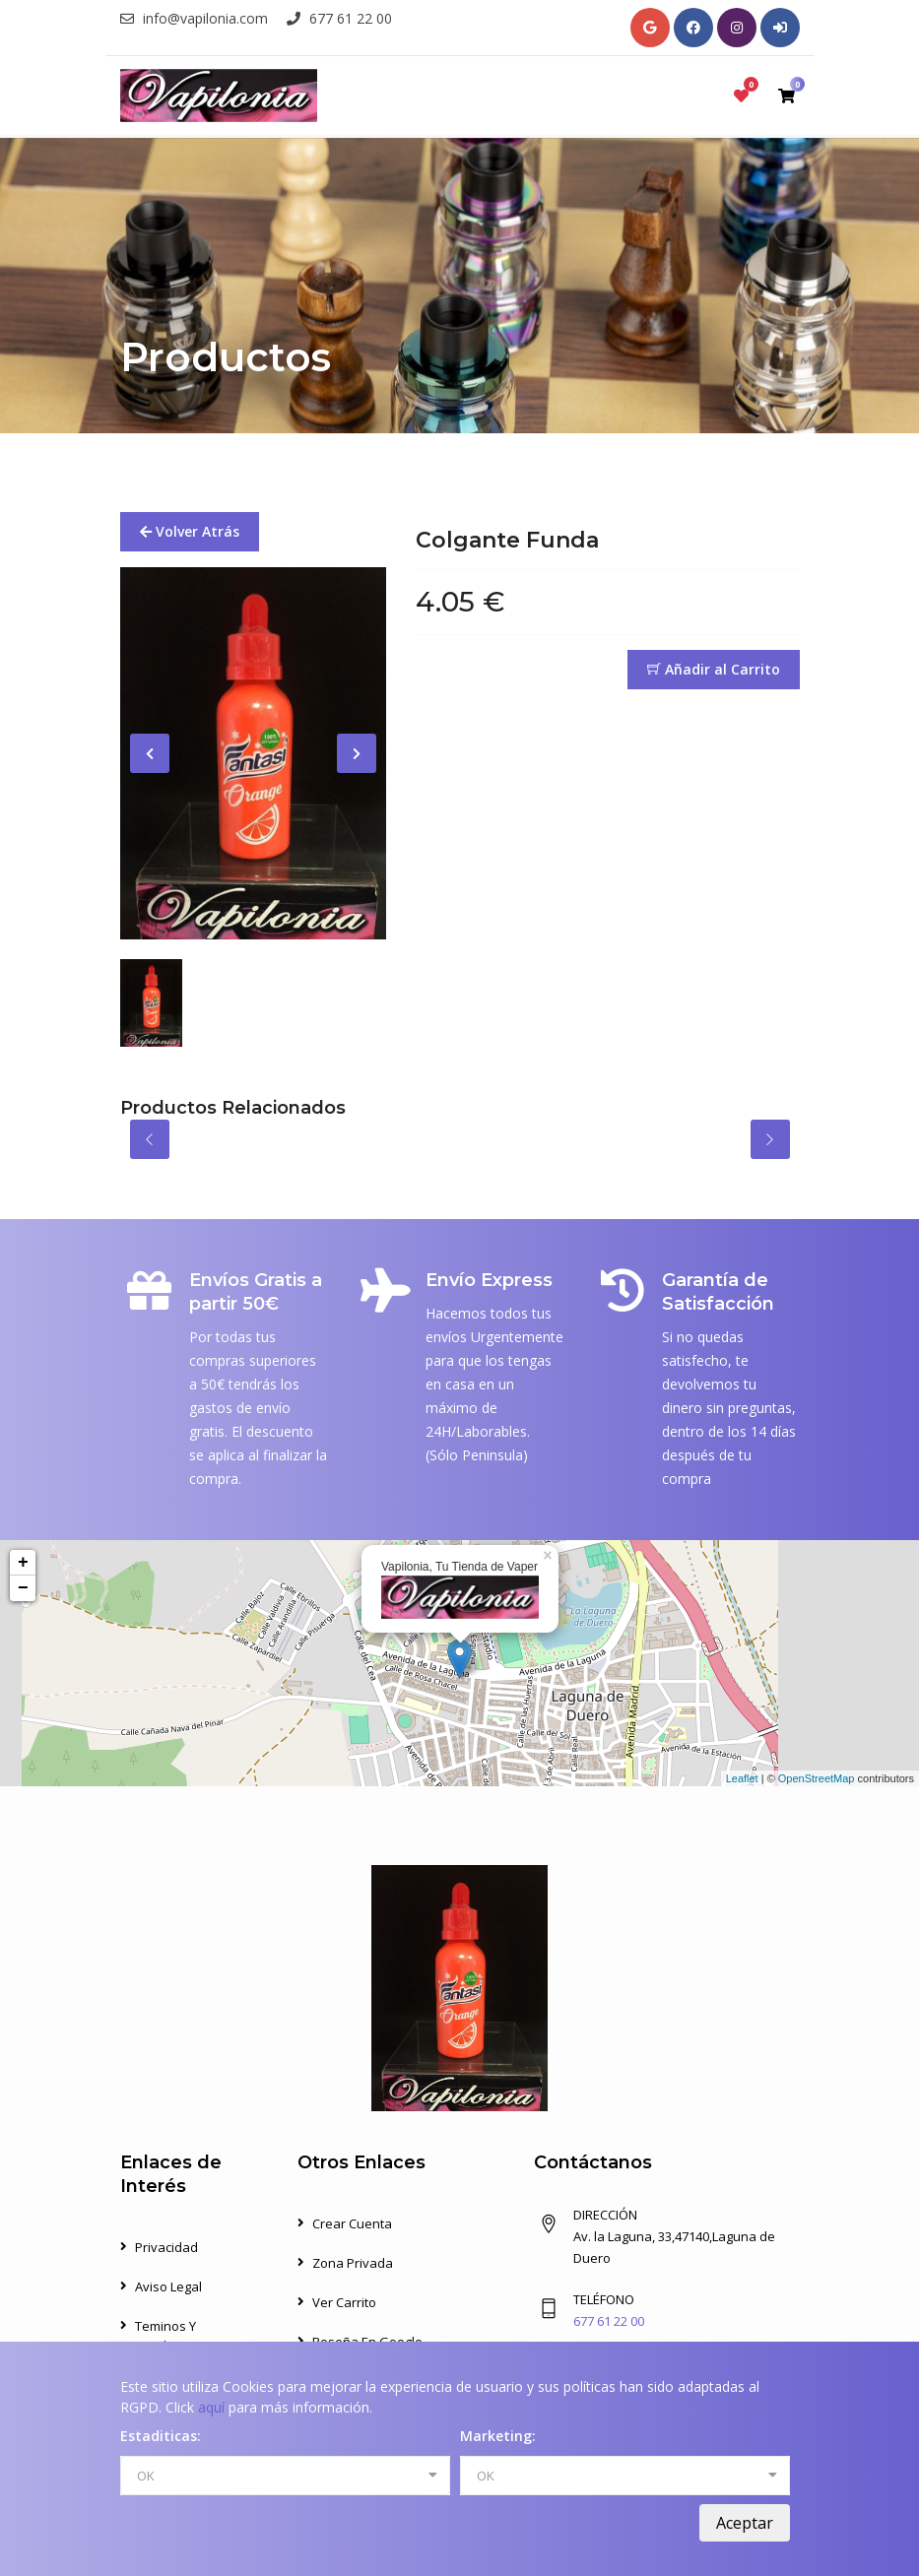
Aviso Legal (168, 2286)
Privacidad (166, 2247)
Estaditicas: (160, 2435)
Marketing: (498, 2435)
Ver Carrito (344, 2302)
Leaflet (742, 1778)
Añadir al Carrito (713, 669)
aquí (211, 2407)
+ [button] (23, 1563)
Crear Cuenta (352, 2223)
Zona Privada (352, 2263)
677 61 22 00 (339, 18)
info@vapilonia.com (194, 18)
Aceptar (744, 2523)
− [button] (23, 1588)
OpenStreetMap (816, 1778)
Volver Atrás (189, 531)
